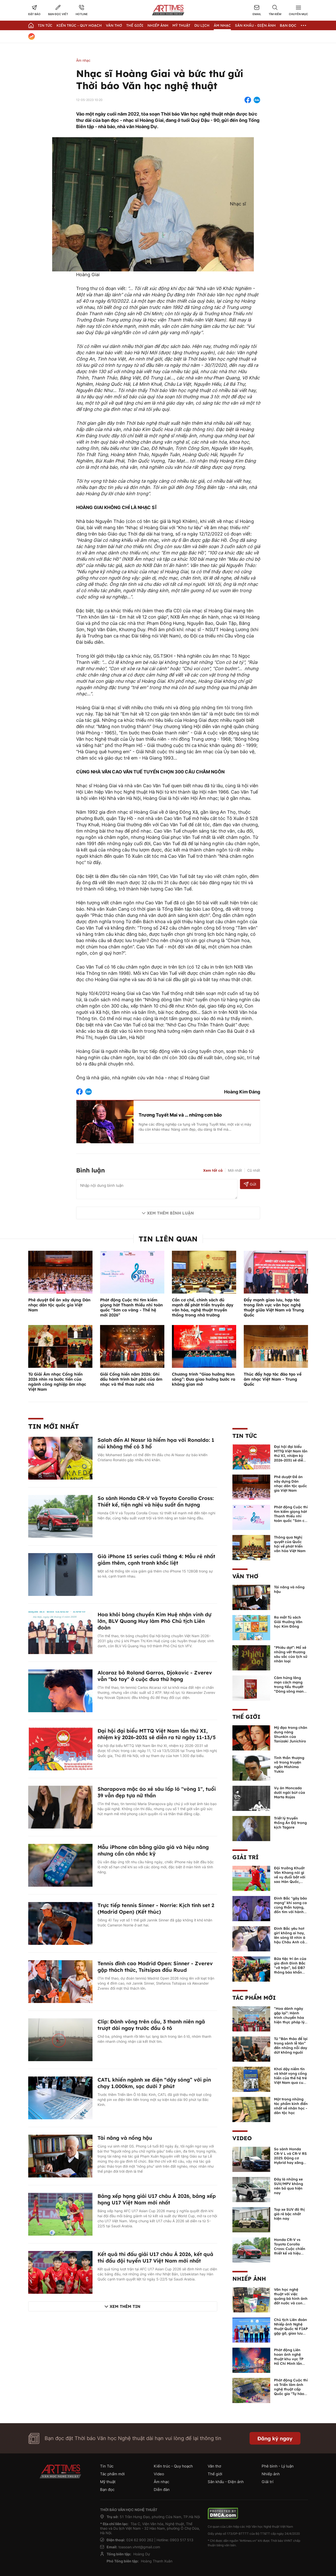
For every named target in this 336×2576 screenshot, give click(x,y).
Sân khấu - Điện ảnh (255, 25)
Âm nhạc (222, 25)
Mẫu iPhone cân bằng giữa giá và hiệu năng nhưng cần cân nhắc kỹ (153, 1850)
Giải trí (245, 1857)
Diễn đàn (162, 2489)
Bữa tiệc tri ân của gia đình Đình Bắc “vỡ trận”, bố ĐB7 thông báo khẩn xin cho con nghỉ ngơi (290, 1970)
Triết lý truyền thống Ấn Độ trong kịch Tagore (290, 1823)
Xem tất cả (213, 1170)
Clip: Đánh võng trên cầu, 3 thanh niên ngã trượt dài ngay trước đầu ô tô (151, 2024)
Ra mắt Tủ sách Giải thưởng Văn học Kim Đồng (288, 1622)
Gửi (250, 1184)
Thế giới (134, 25)
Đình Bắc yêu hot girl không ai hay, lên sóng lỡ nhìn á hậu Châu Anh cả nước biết (289, 1937)
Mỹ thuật (181, 25)
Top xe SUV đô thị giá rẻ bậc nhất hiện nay (289, 2214)
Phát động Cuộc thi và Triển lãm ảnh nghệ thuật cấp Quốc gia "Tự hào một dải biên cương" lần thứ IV (291, 2391)
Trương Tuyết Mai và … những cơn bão (180, 1115)
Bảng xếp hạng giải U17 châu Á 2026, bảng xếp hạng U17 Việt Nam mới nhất (157, 2199)
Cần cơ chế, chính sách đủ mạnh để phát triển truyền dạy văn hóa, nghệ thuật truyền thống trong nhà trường (202, 1307)
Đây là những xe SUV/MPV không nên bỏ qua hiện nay (288, 2186)
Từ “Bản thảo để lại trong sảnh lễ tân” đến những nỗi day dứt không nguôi (291, 2045)
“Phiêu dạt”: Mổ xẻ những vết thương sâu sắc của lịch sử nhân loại (290, 1654)
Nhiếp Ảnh (157, 25)
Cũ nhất (253, 1170)
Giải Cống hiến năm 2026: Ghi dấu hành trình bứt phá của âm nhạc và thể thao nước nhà (131, 1379)
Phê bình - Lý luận (278, 2466)
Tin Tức (45, 25)
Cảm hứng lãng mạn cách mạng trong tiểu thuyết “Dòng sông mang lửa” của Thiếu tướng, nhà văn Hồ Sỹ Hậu (290, 1691)
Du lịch (201, 25)
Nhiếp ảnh (249, 2278)
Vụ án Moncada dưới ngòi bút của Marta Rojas (289, 1792)
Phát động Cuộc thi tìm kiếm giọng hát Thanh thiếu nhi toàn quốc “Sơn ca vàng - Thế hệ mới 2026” (131, 1307)
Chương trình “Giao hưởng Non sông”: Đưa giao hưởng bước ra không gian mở (203, 1379)
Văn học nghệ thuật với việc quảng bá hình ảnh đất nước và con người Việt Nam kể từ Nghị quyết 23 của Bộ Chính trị (291, 2303)
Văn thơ (114, 25)
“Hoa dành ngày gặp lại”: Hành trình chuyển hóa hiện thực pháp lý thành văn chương (290, 2017)
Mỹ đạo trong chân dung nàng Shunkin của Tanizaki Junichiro (290, 1734)
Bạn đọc (288, 25)
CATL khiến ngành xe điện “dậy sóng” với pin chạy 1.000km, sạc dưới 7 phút (154, 2083)
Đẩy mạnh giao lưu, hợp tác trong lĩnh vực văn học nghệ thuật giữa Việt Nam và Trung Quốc (274, 1307)
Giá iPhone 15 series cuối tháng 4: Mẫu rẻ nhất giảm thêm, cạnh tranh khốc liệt (156, 1559)
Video (242, 2138)
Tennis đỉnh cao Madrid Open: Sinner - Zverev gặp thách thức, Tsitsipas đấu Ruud (155, 1966)
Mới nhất (235, 1170)
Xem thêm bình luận (170, 1212)
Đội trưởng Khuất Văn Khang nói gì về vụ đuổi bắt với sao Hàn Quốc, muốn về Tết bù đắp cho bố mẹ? (289, 1879)
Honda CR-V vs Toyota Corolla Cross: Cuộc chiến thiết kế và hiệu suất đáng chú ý (289, 2248)
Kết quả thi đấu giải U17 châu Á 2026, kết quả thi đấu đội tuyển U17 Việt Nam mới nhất (155, 2257)
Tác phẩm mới (254, 1997)
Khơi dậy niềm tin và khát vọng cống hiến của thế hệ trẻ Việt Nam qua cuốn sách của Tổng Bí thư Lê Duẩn (291, 2080)
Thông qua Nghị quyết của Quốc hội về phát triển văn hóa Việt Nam (290, 1544)
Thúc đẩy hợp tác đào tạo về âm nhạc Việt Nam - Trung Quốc (272, 1379)
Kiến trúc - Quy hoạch (79, 25)
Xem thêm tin (125, 2306)
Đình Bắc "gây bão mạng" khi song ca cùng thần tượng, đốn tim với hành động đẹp (290, 1907)
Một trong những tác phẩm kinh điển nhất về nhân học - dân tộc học (291, 2106)
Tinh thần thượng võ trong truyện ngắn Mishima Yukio (289, 1765)
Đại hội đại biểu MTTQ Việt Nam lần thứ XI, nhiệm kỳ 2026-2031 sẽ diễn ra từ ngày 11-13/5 (157, 1734)
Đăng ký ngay (274, 2438)
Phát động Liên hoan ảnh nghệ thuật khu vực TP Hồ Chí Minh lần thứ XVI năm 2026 (290, 2359)
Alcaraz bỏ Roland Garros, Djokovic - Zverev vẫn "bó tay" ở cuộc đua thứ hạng (155, 1675)
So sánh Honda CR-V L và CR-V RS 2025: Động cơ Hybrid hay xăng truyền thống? (290, 2158)
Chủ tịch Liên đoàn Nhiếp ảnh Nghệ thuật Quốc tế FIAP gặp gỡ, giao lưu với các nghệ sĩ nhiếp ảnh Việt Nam (291, 2333)
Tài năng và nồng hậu (125, 2138)
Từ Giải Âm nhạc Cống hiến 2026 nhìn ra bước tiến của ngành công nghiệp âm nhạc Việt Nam (57, 1382)
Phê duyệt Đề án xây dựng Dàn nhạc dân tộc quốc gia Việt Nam (59, 1304)
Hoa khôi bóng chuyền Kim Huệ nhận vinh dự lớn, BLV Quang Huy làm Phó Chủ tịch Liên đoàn (154, 1621)
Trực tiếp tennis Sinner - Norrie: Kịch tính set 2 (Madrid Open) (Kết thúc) (156, 1908)
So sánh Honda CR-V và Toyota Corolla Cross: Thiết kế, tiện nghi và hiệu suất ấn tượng (156, 1501)
